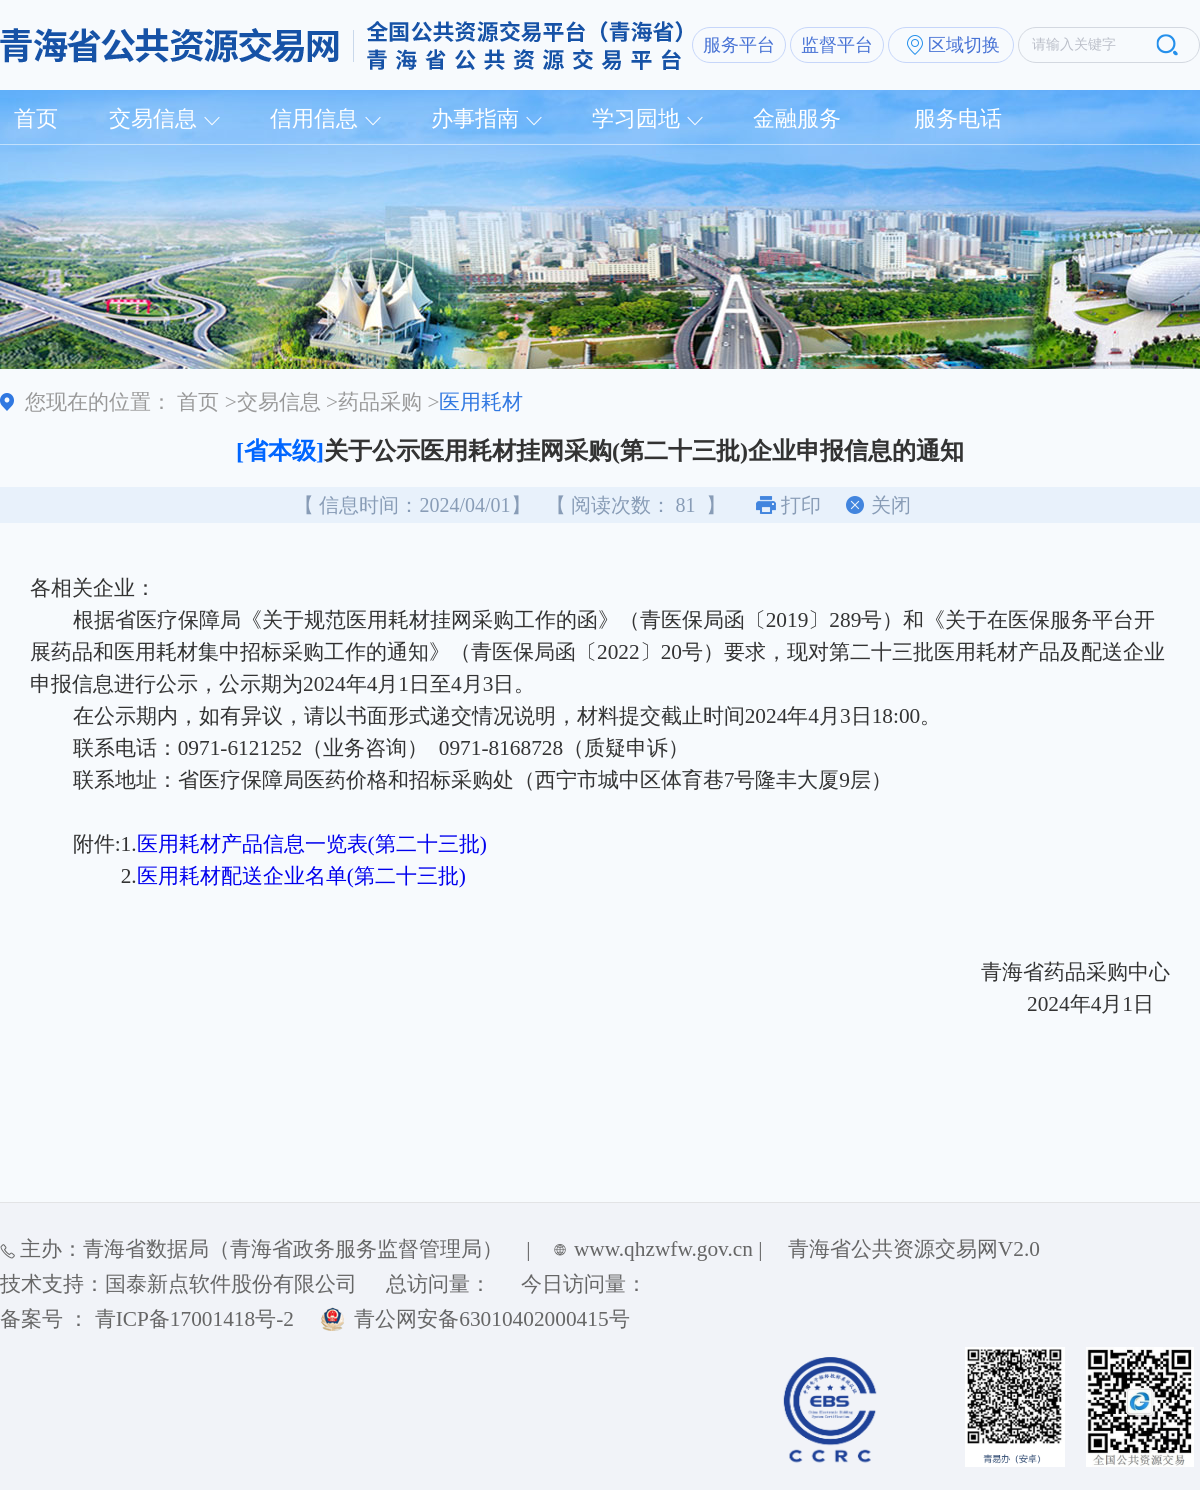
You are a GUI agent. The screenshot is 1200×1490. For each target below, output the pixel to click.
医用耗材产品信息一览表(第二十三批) (312, 844)
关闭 (891, 505)
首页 (36, 118)
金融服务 (797, 118)
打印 (801, 505)
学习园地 (636, 118)
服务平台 (739, 45)
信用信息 (314, 118)
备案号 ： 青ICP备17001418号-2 (147, 1319)
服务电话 (958, 118)
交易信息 (153, 118)
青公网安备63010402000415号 (491, 1319)
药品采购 (380, 402)
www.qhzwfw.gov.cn (663, 1249)
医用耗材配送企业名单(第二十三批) (301, 876)
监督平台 (837, 45)
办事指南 (475, 118)
